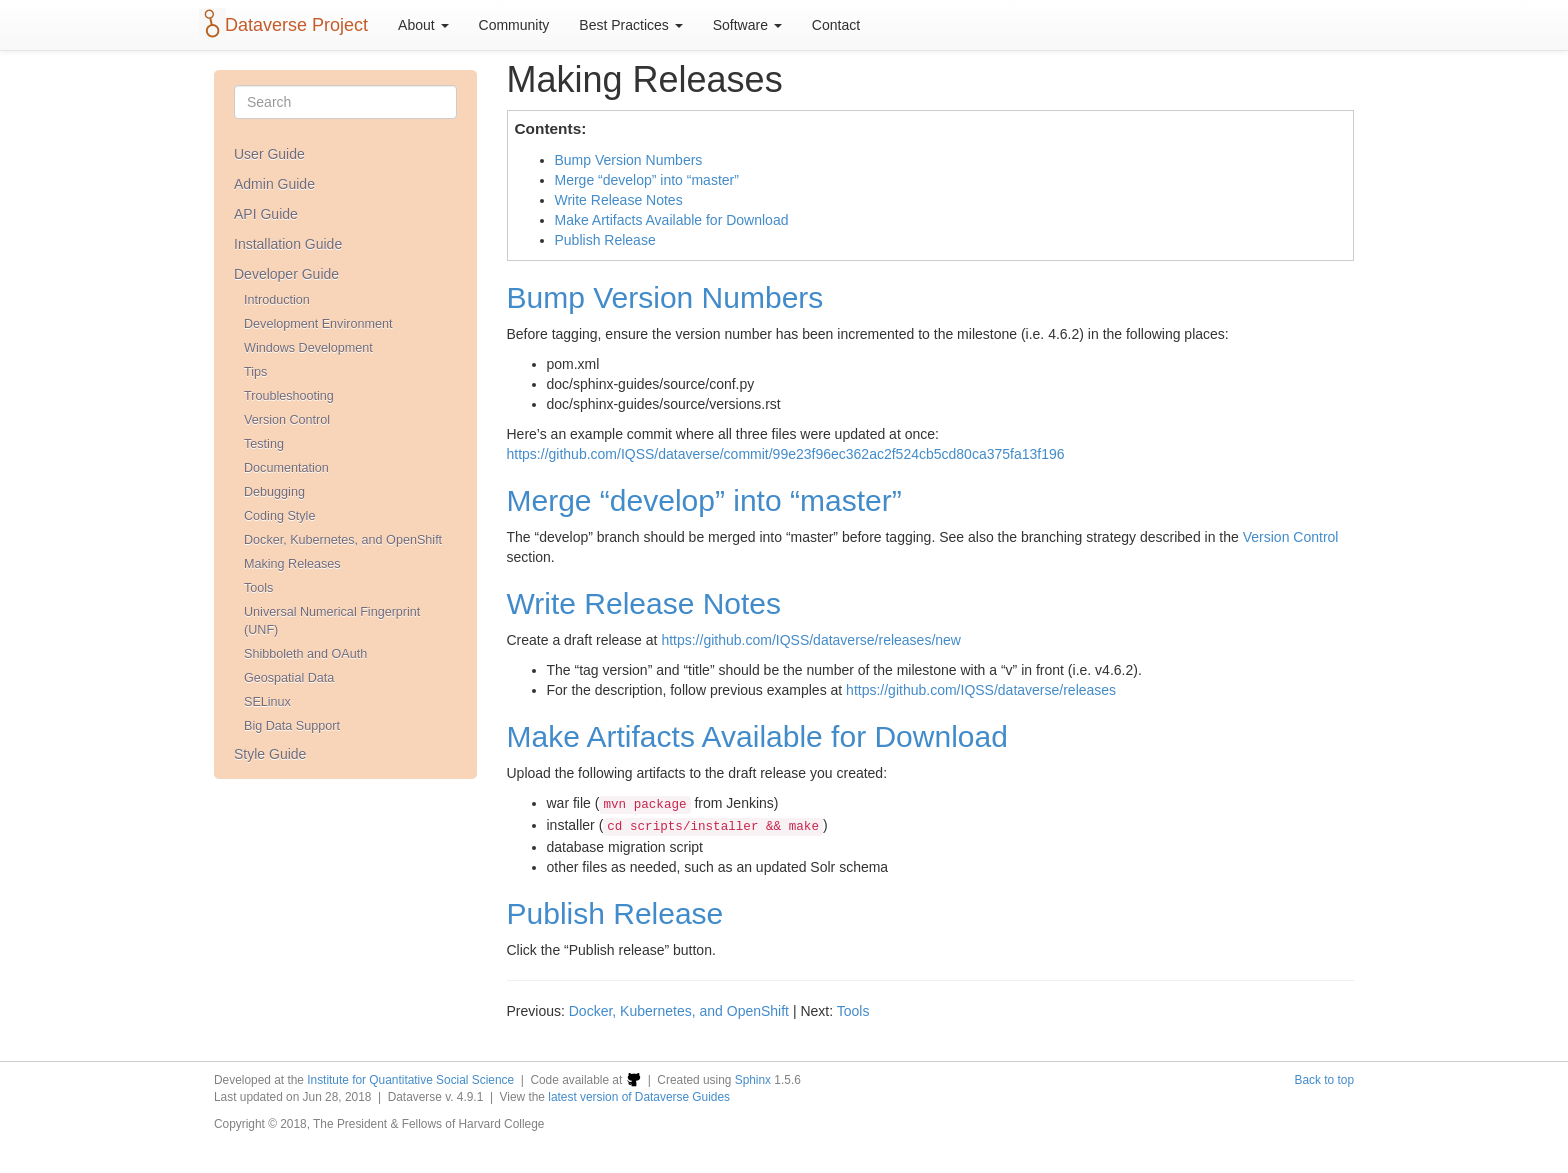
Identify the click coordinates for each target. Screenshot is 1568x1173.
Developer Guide (286, 274)
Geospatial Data (289, 678)
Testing (264, 444)
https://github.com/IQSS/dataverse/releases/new (811, 640)
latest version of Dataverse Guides (639, 1097)
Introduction (277, 300)
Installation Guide (288, 244)
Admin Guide (274, 184)
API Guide (266, 214)
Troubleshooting (289, 396)
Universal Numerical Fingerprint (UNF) (332, 621)
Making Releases (292, 564)
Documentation (286, 468)
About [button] (423, 25)
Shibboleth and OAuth (305, 654)
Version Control (287, 420)
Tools (258, 588)
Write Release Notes (619, 200)
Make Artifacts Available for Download (672, 220)
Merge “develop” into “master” (647, 180)
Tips (255, 372)
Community (514, 25)
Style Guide (270, 754)
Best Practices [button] (630, 25)
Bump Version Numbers (629, 160)
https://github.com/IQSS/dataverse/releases (981, 690)
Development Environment (318, 324)
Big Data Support (292, 726)
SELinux (267, 702)
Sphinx (753, 1080)
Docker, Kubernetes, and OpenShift (343, 540)
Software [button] (747, 25)
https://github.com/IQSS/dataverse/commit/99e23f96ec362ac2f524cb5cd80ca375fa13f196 (786, 454)
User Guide (269, 154)
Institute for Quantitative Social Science (410, 1080)
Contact (836, 25)
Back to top (1325, 1080)
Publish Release (605, 240)
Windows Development (308, 348)
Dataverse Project (296, 25)
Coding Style (279, 516)
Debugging (274, 492)
